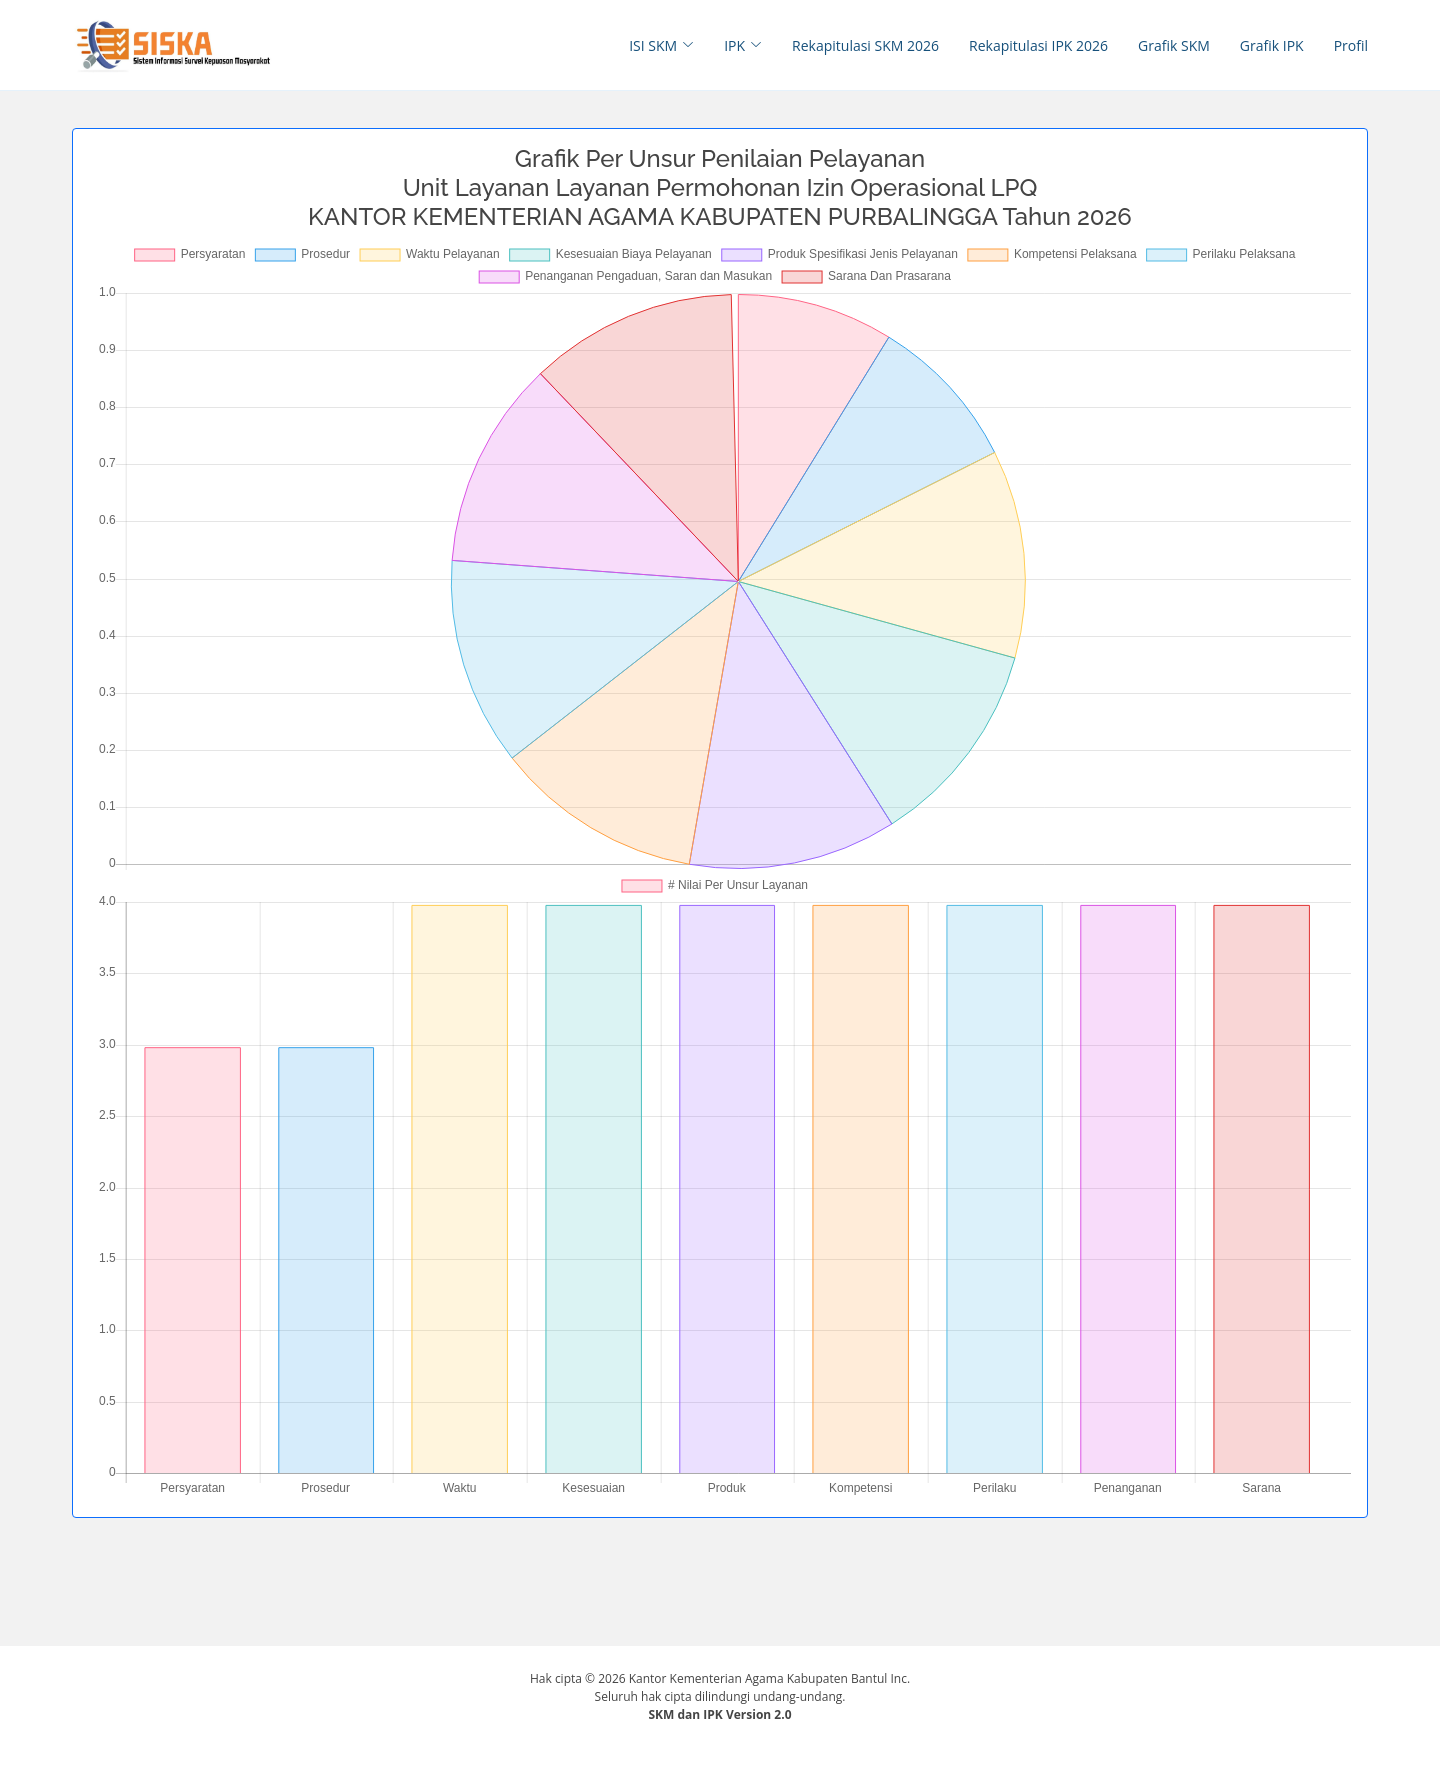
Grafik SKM (1174, 45)
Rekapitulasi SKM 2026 (865, 45)
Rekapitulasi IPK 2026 (1038, 45)
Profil (1351, 45)
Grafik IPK (1272, 45)
